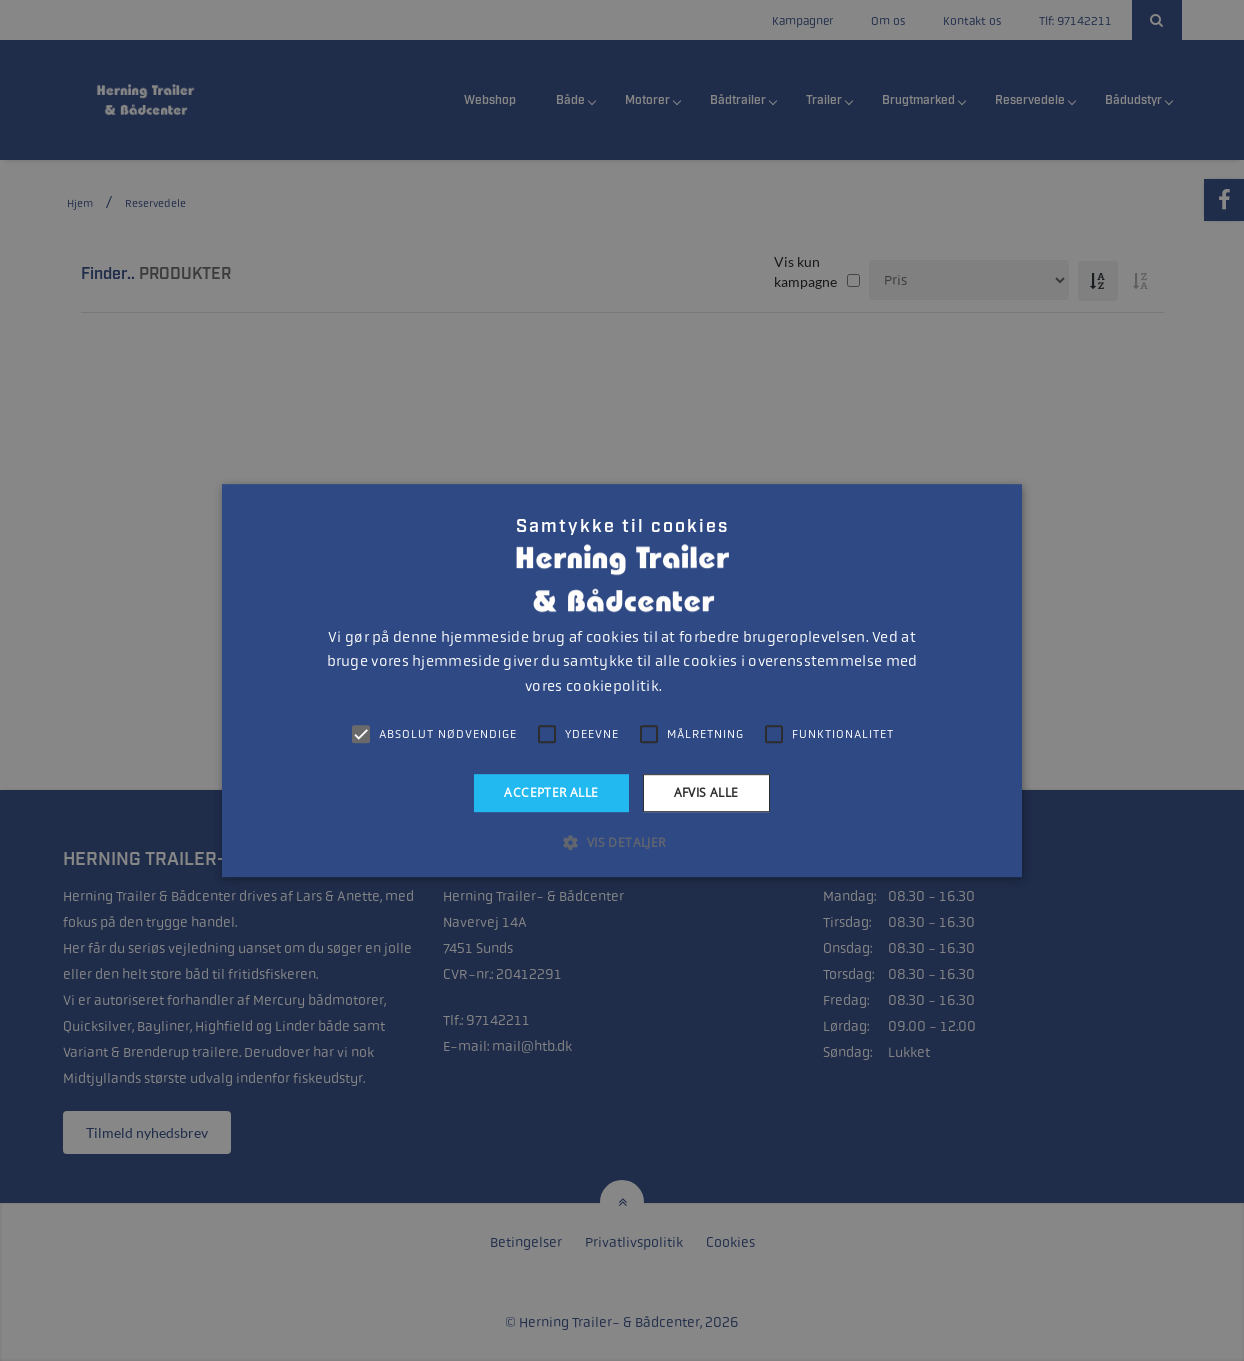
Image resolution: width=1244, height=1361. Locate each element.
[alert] (622, 680)
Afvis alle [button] (706, 792)
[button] (621, 842)
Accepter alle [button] (551, 792)
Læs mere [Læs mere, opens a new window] (691, 687)
